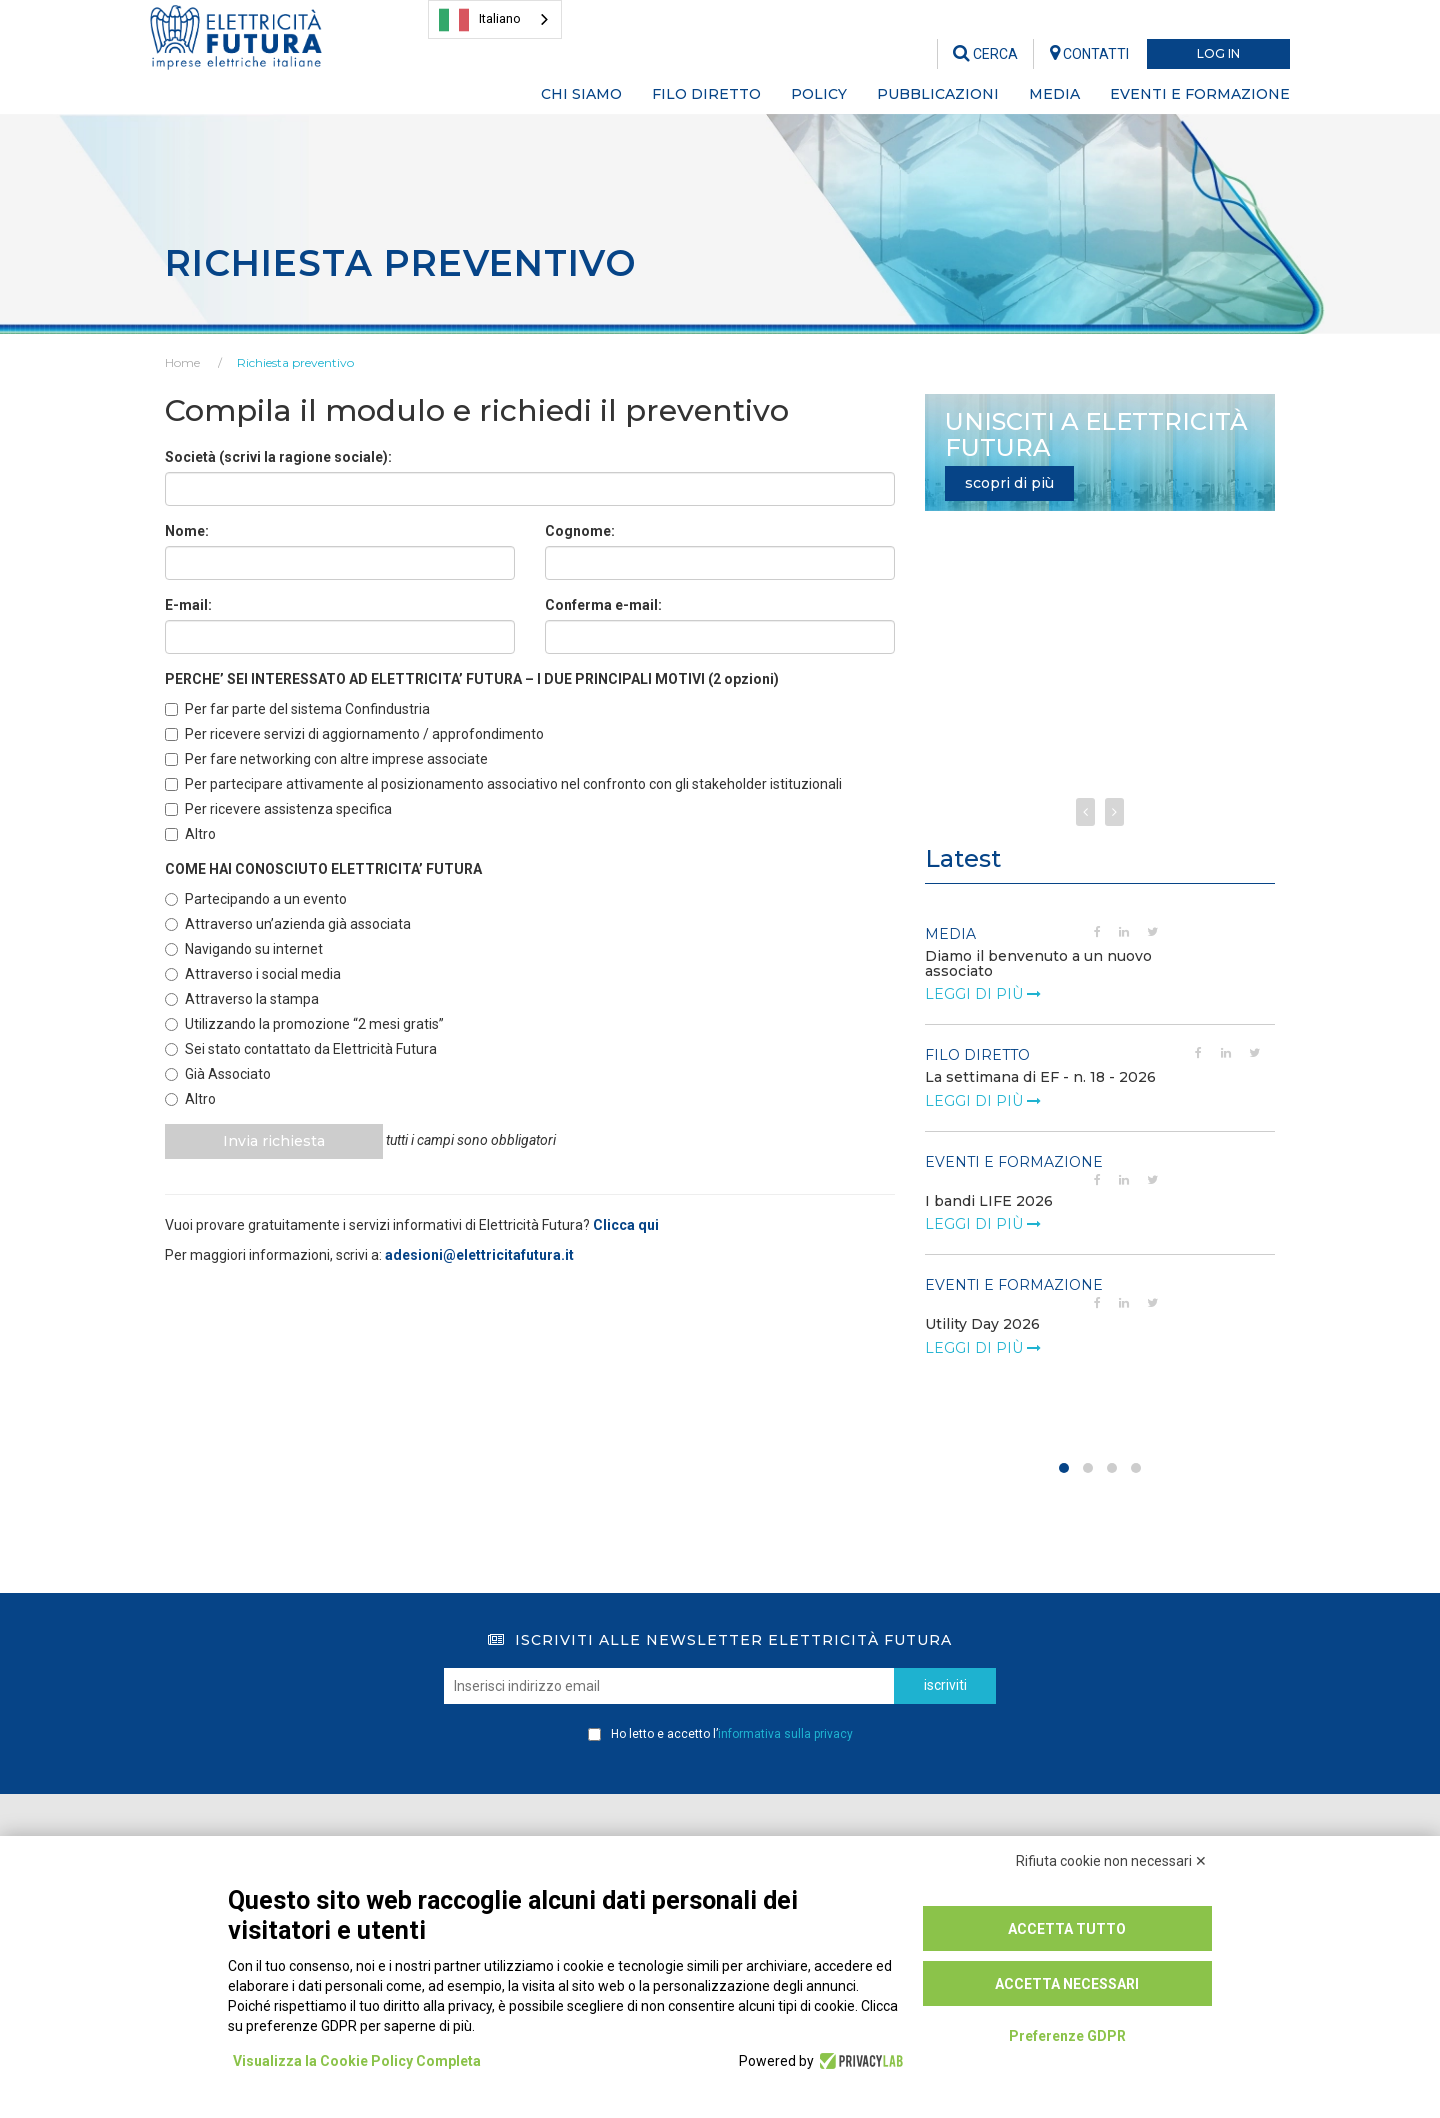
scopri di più (1009, 483)
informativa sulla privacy (785, 1734)
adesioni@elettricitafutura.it (479, 1255)
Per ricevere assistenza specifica (278, 809)
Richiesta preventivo (295, 362)
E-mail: (188, 605)
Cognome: (580, 531)
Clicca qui (626, 1225)
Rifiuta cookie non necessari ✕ (1111, 1861)
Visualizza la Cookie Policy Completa (357, 2061)
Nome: (187, 531)
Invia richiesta (276, 1141)
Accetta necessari (1067, 1984)
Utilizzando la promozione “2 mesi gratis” (304, 1024)
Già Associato (218, 1074)
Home (182, 362)
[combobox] (495, 19)
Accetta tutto (1067, 1929)
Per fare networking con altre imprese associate (326, 759)
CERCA (985, 54)
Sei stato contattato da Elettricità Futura (301, 1049)
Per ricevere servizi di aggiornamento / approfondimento (354, 734)
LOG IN (1218, 53)
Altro (190, 834)
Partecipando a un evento (256, 899)
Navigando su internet (244, 949)
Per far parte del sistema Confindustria (297, 709)
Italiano (480, 20)
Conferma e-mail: (603, 605)
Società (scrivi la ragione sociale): (278, 457)
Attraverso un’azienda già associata (288, 924)
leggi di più (983, 994)
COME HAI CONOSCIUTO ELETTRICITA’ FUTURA (323, 869)
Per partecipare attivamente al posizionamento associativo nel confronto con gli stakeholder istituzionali (503, 784)
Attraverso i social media (253, 974)
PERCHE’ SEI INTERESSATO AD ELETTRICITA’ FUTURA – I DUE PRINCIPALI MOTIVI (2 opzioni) (472, 679)
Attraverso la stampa (242, 999)
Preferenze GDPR (1067, 2036)
